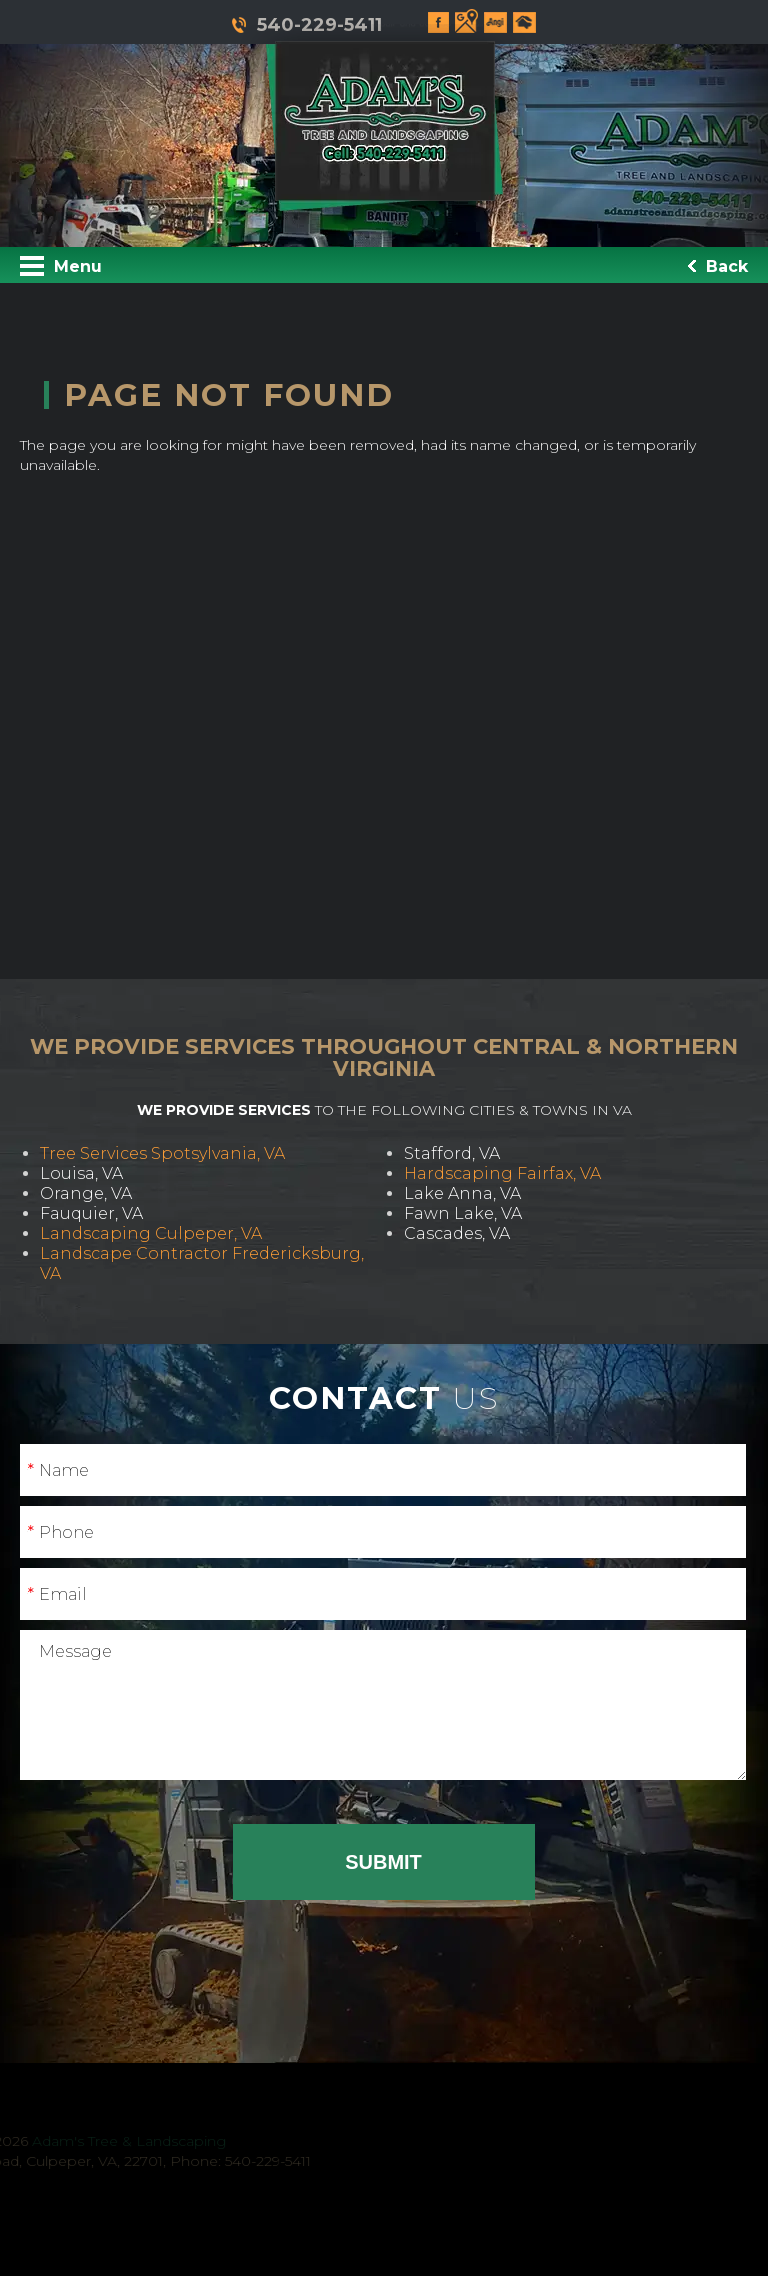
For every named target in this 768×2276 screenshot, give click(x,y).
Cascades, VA (457, 1233)
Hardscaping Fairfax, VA (502, 1173)
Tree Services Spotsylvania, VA (162, 1153)
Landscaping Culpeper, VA (151, 1233)
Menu (61, 266)
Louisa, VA (81, 1173)
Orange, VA (86, 1193)
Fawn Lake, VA (463, 1213)
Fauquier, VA (91, 1213)
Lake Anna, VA (462, 1193)
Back (718, 266)
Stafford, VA (452, 1153)
